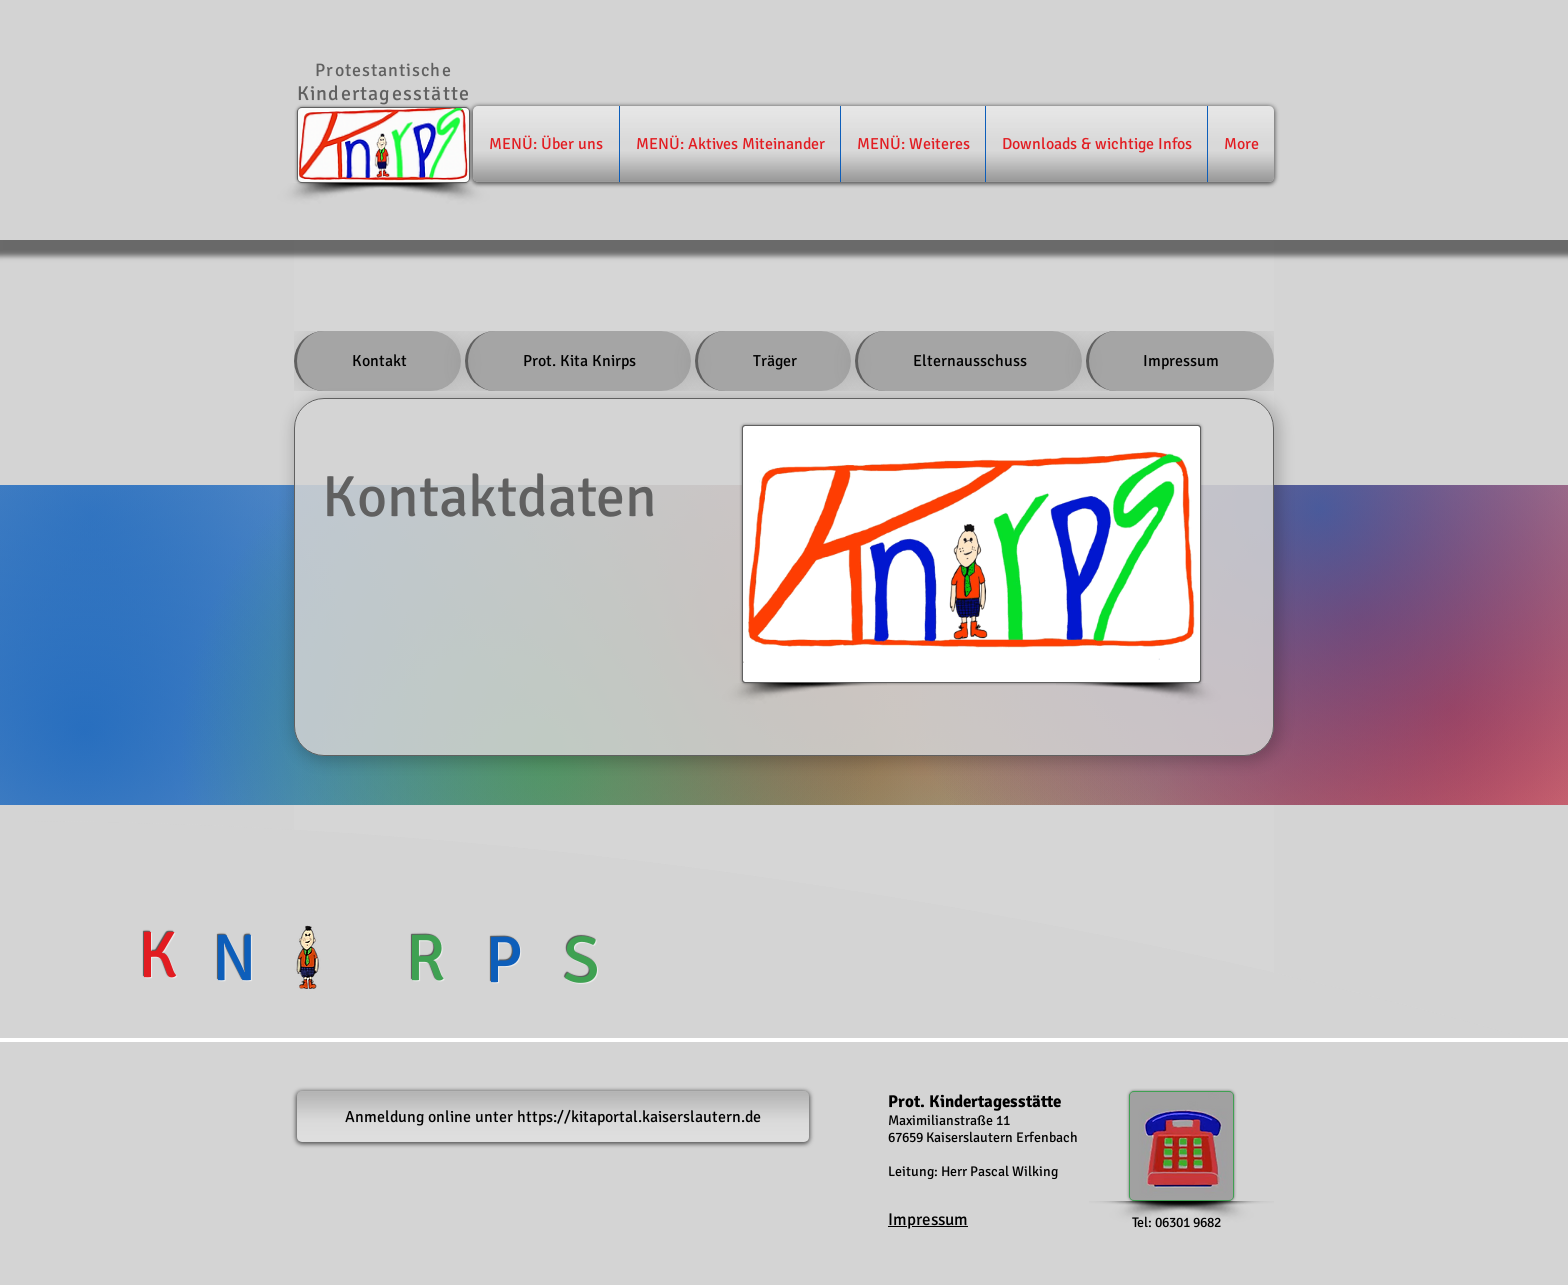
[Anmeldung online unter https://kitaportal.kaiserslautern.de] (553, 1116)
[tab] (377, 361)
